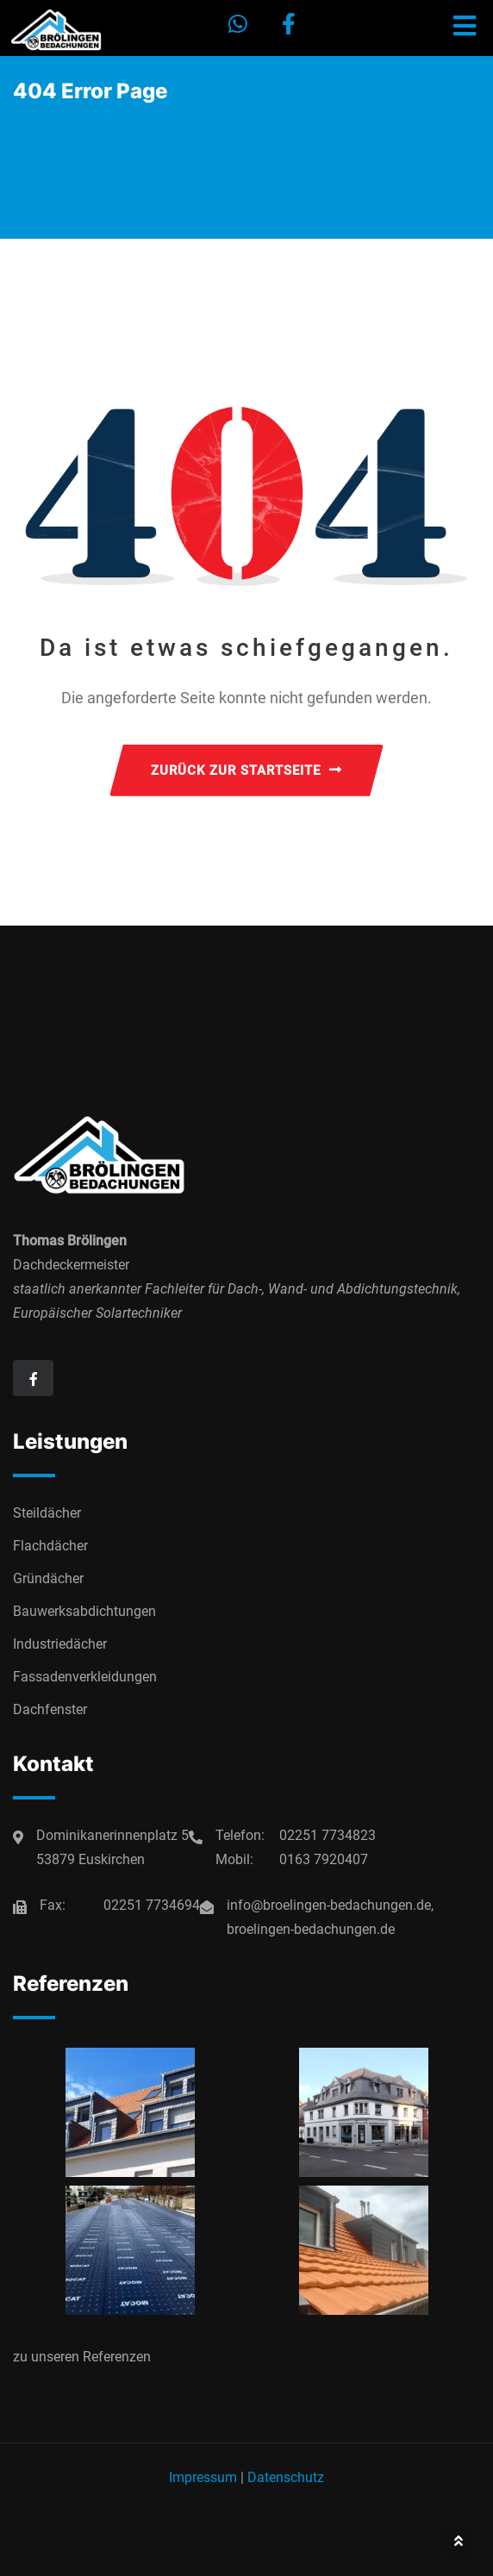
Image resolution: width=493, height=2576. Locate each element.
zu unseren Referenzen (82, 2356)
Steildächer (47, 1513)
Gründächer (48, 1578)
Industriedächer (60, 1644)
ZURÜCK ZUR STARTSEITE (246, 770)
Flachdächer (50, 1545)
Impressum (203, 2477)
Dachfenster (50, 1709)
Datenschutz (285, 2477)
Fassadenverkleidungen (85, 1676)
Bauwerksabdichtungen (84, 1611)
